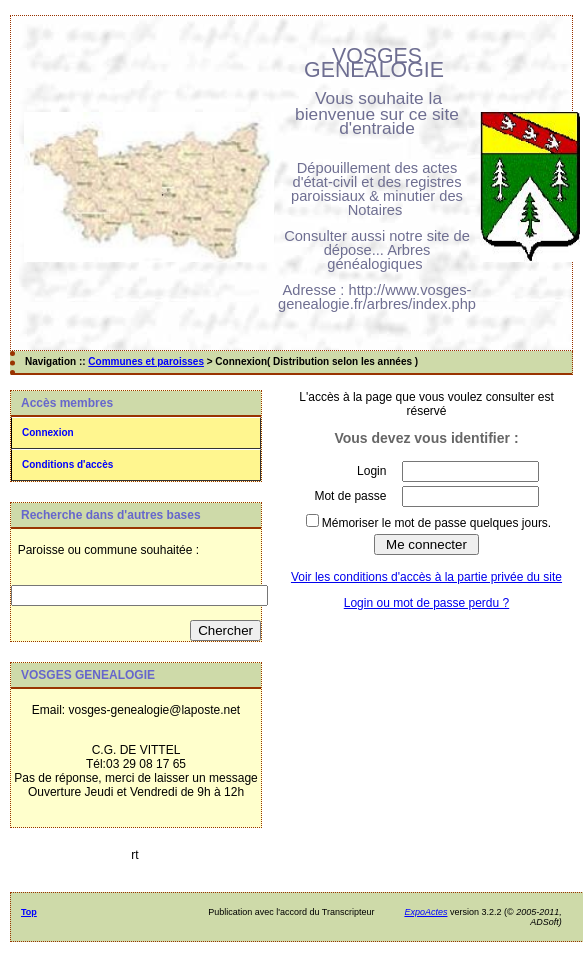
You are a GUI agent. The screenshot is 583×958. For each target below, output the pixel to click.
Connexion (48, 432)
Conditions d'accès (67, 464)
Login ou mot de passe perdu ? (426, 603)
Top (29, 912)
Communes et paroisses (146, 361)
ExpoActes (425, 912)
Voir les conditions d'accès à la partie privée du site (426, 577)
